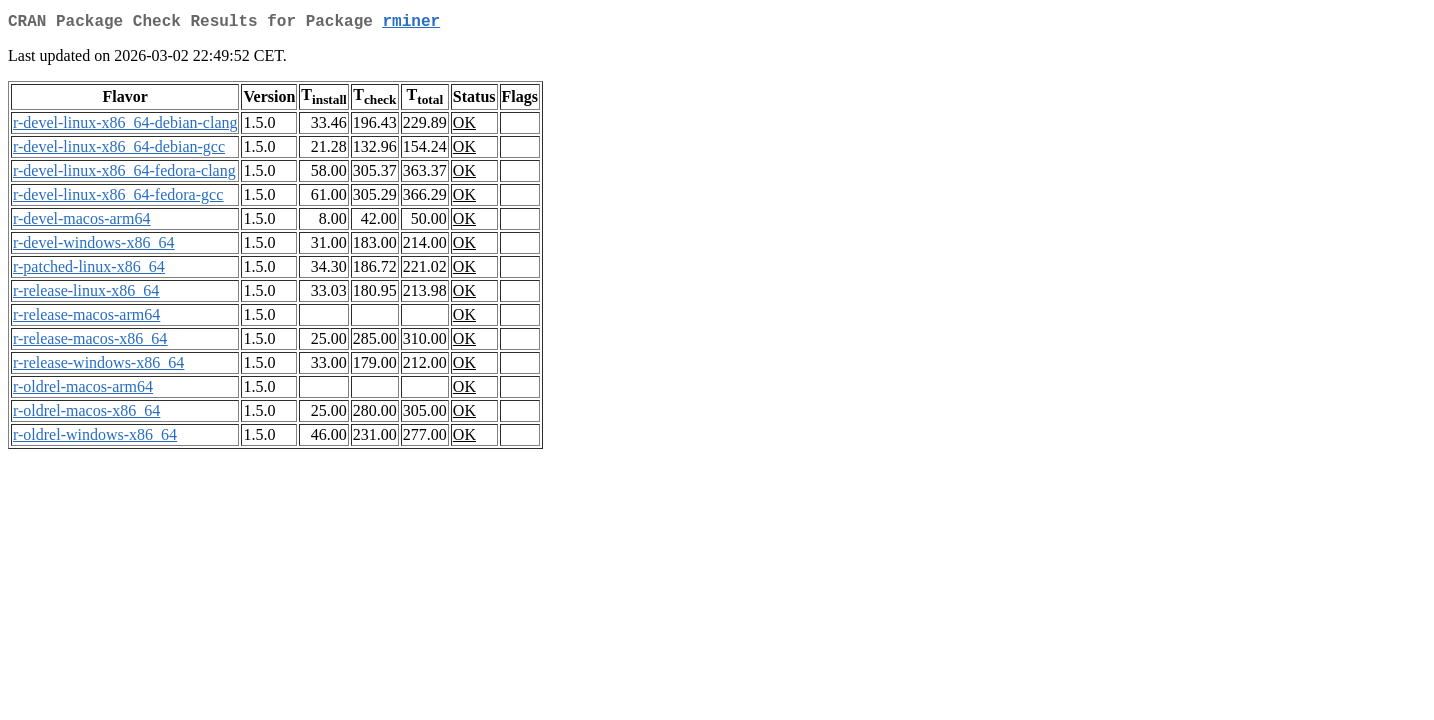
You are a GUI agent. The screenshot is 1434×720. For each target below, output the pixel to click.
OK (464, 126)
